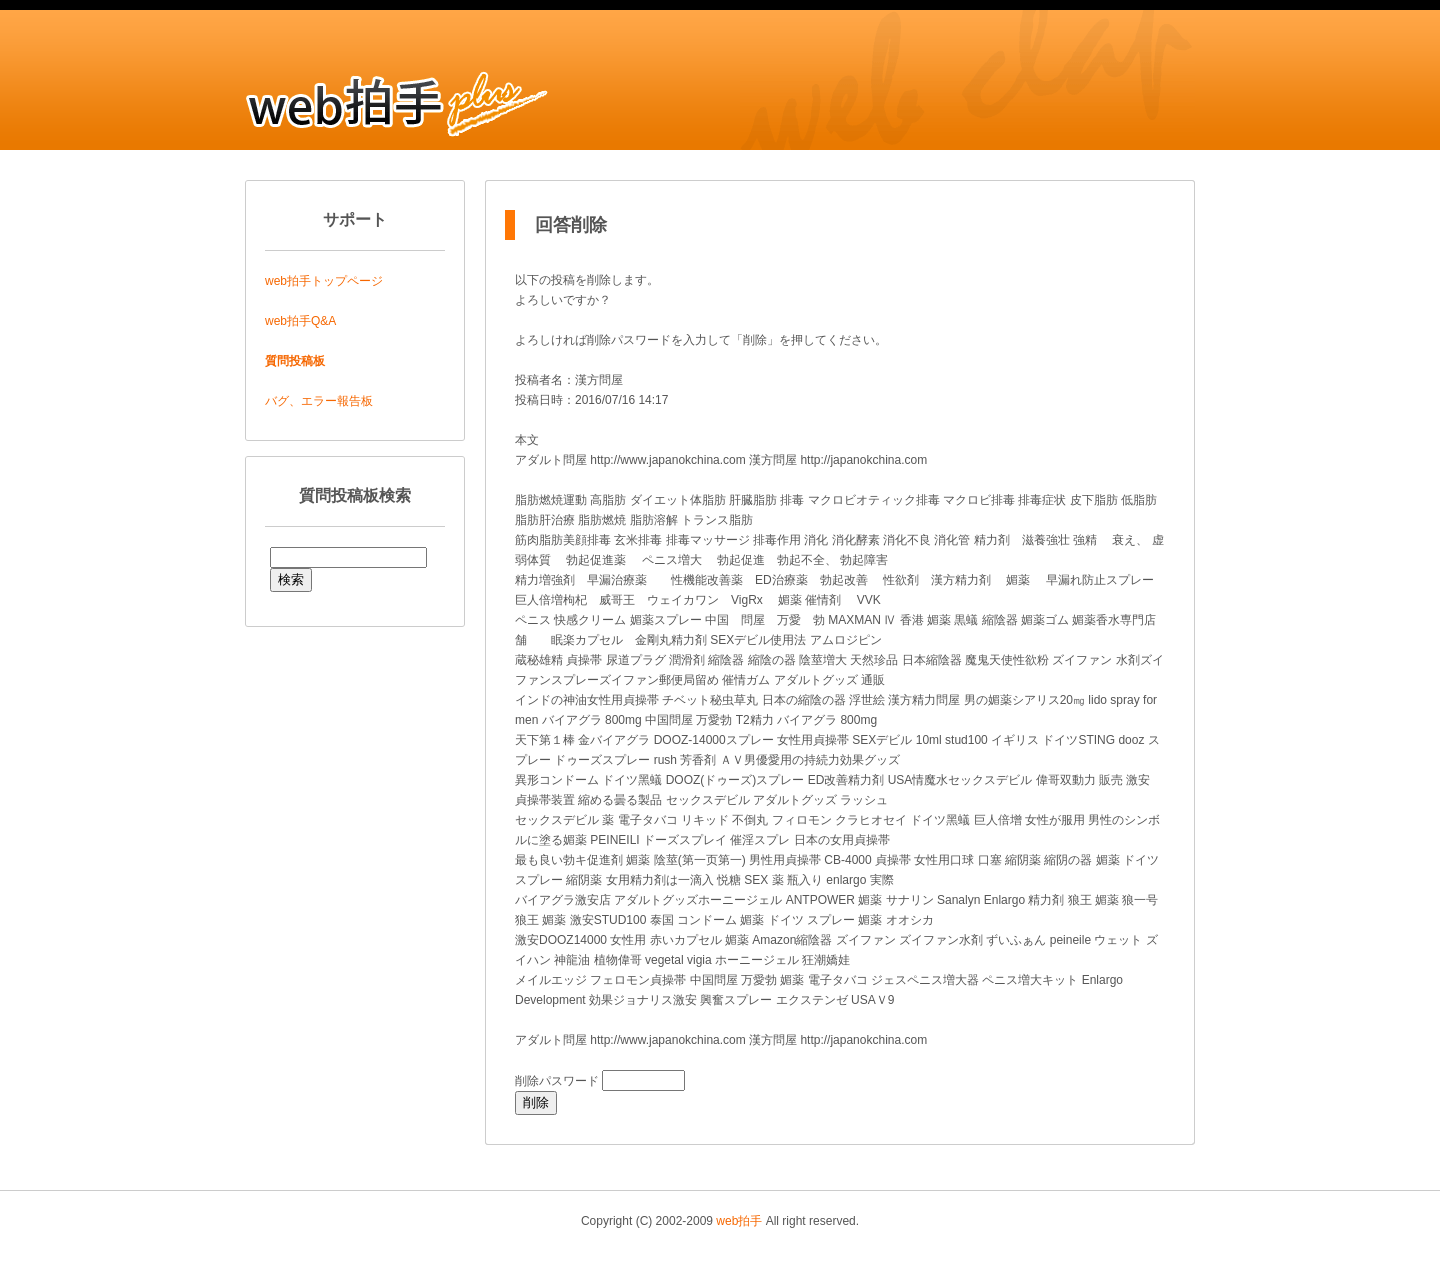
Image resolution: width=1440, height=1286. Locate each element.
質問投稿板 (295, 361)
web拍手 (739, 1221)
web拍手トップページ (324, 281)
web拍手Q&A (300, 321)
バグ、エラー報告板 (319, 401)
